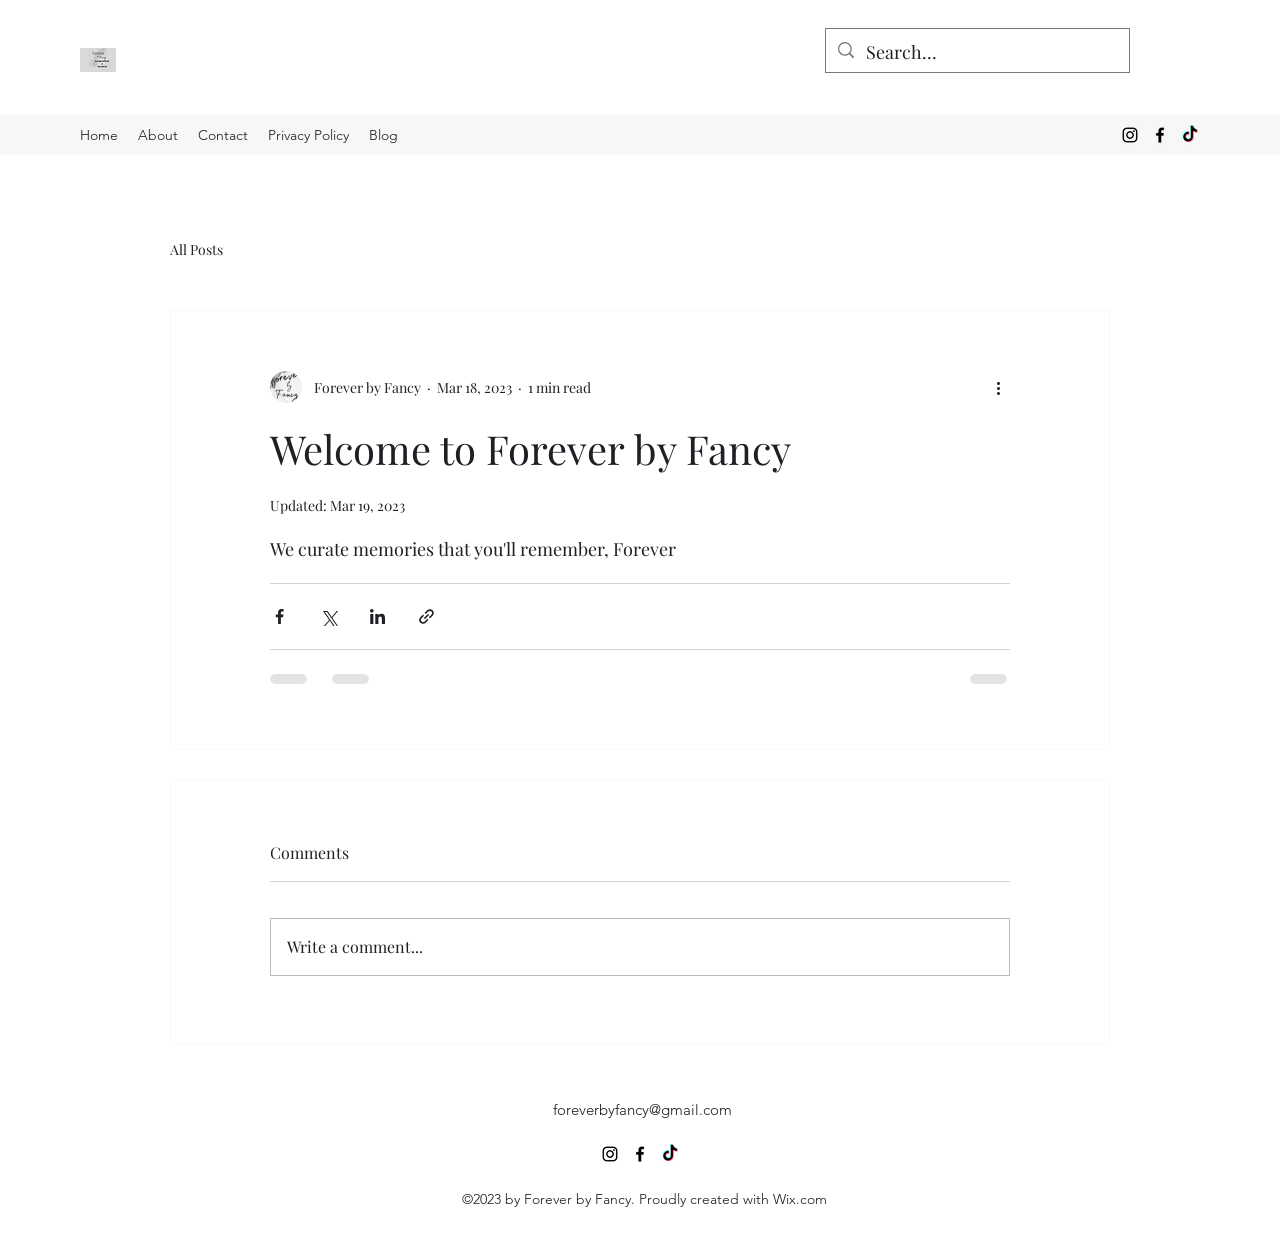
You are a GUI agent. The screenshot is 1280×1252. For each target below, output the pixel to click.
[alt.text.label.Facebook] (1160, 135)
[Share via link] (426, 616)
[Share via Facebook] (279, 616)
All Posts (196, 249)
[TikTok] (1190, 135)
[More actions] (998, 387)
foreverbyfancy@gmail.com (642, 1109)
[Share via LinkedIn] (377, 616)
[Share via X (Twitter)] (328, 616)
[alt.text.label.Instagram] (1130, 135)
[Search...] (976, 53)
